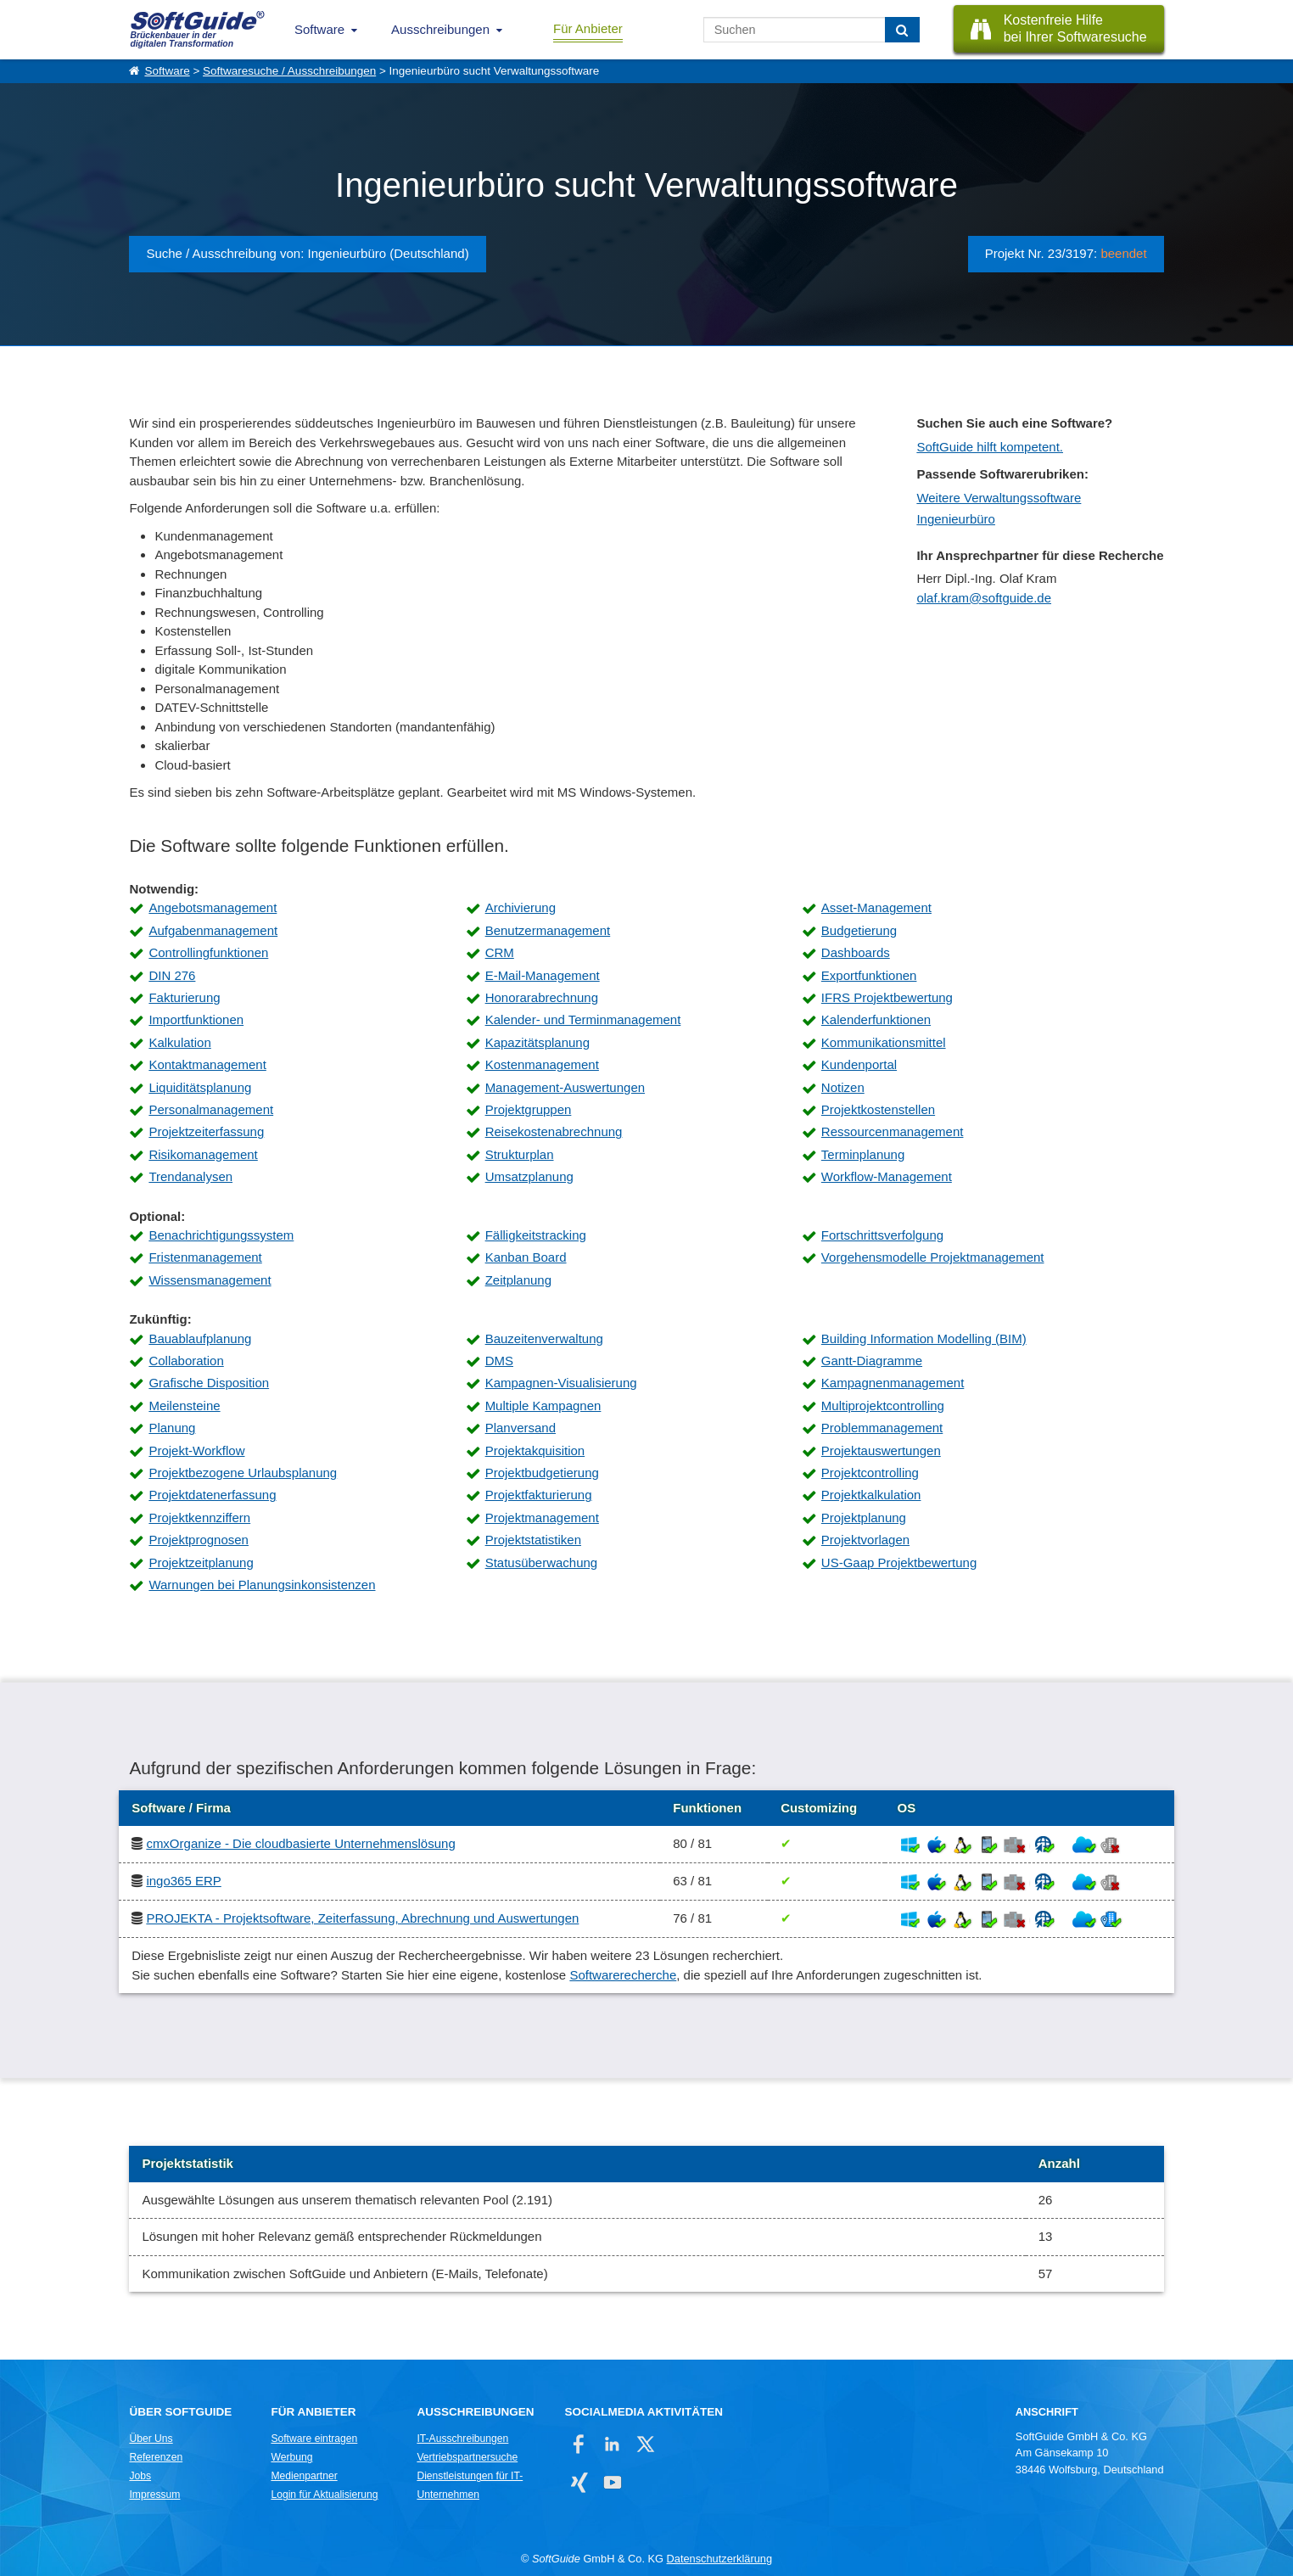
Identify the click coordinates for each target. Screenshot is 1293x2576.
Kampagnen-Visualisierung (561, 1382)
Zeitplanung (518, 1280)
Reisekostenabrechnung (554, 1131)
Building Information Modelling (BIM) (924, 1338)
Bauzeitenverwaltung (544, 1338)
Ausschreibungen (440, 29)
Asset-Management (876, 907)
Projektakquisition (535, 1450)
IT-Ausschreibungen (462, 2438)
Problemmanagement (882, 1427)
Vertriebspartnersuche (467, 2457)
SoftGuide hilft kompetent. (989, 447)
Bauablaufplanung (199, 1338)
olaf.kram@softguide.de (983, 598)
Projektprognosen (198, 1539)
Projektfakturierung (538, 1494)
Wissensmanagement (209, 1280)
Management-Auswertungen (565, 1087)
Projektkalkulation (871, 1494)
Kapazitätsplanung (537, 1042)
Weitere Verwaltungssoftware (998, 497)
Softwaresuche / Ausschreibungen (289, 70)
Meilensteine (184, 1405)
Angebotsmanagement (212, 907)
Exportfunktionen (869, 975)
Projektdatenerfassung (212, 1494)
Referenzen (155, 2457)
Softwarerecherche (622, 1975)
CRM (499, 952)
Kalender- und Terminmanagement (583, 1019)
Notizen (843, 1087)
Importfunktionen (195, 1019)
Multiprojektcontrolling (882, 1405)
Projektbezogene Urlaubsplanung (242, 1472)
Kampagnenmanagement (892, 1382)
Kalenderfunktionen (876, 1019)
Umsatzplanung (529, 1176)
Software (319, 29)
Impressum (154, 2494)
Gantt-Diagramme (871, 1360)
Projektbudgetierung (542, 1472)
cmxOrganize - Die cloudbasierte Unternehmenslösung (300, 1843)
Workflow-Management (886, 1176)
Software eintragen (314, 2438)
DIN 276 (171, 975)
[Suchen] (902, 29)
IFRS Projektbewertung (887, 997)
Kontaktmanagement (207, 1064)
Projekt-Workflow (196, 1450)
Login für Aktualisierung (324, 2494)
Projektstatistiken (533, 1539)
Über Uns (150, 2438)
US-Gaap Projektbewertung (899, 1562)
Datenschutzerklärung (719, 2558)
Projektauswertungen (881, 1450)
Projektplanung (863, 1517)
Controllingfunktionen (208, 952)
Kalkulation (179, 1042)
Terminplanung (862, 1154)
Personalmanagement (210, 1109)
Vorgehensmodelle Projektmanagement (932, 1257)
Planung (171, 1427)
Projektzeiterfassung (206, 1131)
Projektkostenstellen (878, 1109)
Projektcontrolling (870, 1472)
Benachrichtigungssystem (221, 1235)
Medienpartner (304, 2476)
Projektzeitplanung (200, 1562)
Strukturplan (519, 1154)
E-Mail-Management (542, 975)
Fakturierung (184, 997)
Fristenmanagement (204, 1257)
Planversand (520, 1427)
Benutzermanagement (548, 930)
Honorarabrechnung (541, 997)
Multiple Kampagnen (543, 1405)
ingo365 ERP (183, 1880)
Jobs (140, 2476)
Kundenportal (859, 1064)
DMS (499, 1360)
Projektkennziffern (199, 1517)
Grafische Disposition (208, 1382)
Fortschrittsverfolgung (882, 1235)
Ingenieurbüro (955, 519)
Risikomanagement (202, 1154)
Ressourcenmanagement (892, 1131)
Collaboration (185, 1360)
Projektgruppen (528, 1109)
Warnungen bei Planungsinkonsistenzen (261, 1584)
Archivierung (520, 907)
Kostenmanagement (542, 1064)
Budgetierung (859, 930)
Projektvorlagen (865, 1539)
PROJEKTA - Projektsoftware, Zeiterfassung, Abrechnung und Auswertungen (362, 1918)
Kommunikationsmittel (883, 1042)
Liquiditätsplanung (199, 1087)
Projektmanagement (542, 1517)
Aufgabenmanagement (212, 930)
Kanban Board (526, 1257)
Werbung (291, 2457)
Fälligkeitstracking (535, 1235)
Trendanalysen (190, 1176)
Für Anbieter (588, 28)
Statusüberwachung (541, 1562)
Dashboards (855, 952)
